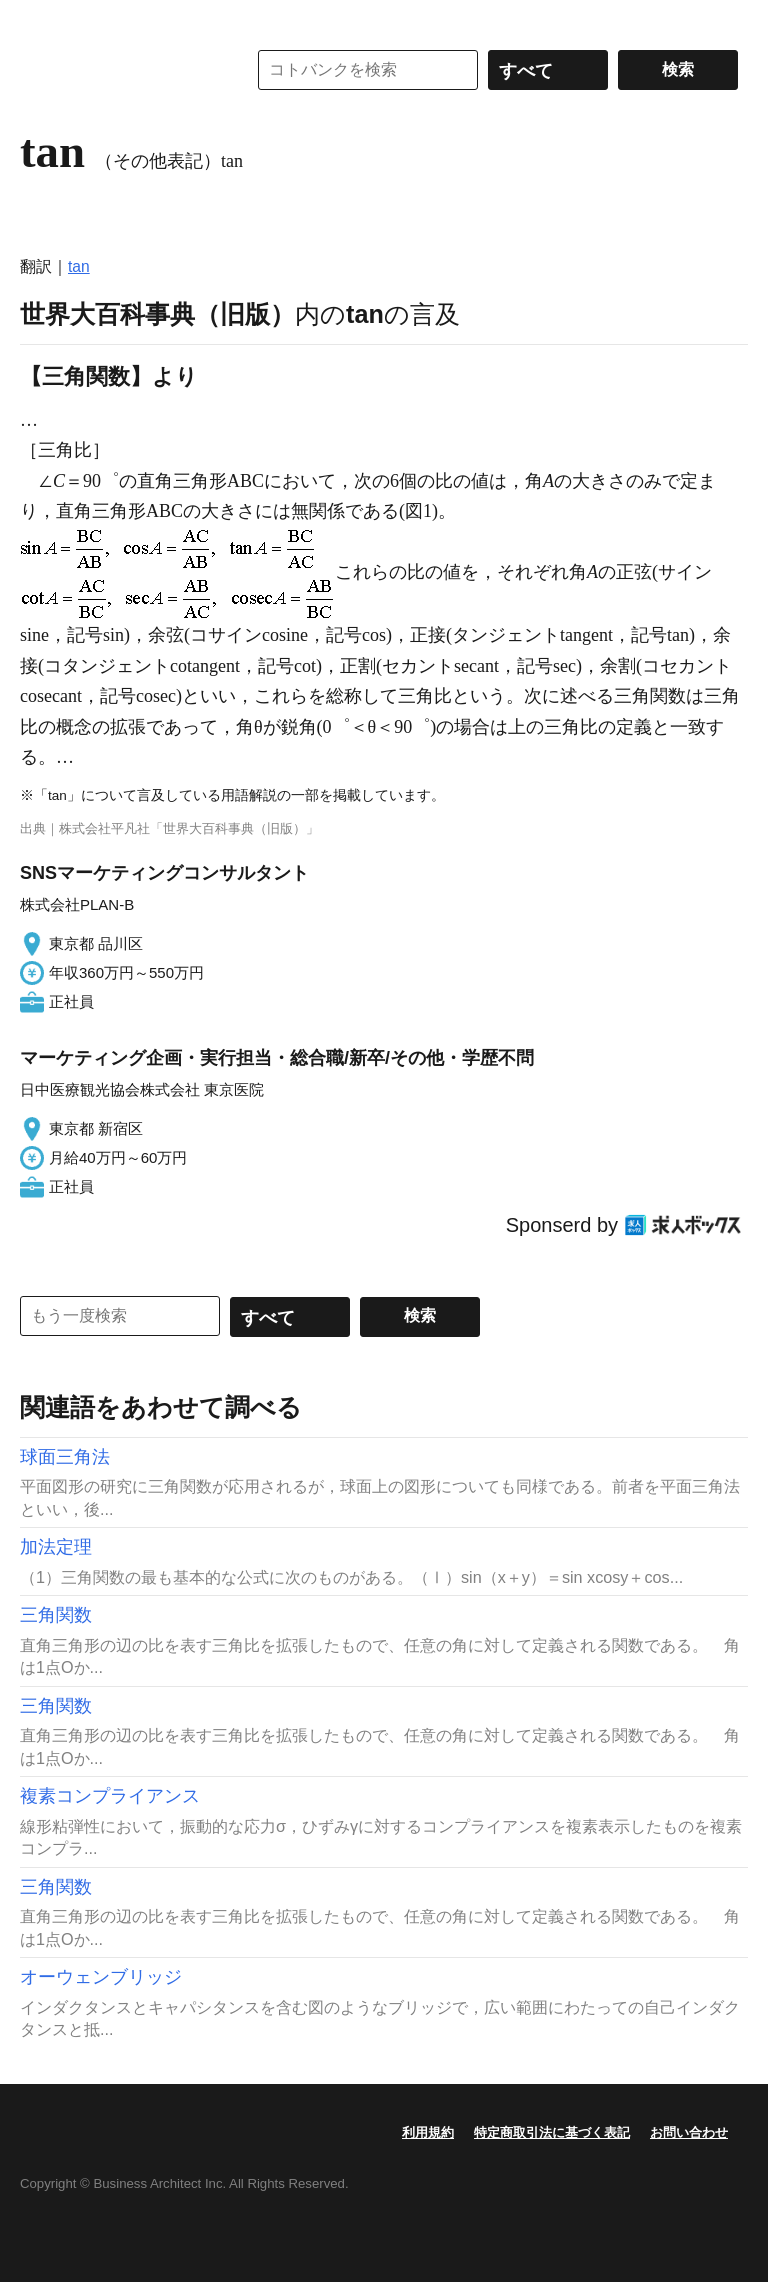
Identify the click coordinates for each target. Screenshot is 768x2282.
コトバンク (119, 70)
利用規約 (428, 2132)
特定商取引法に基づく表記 (552, 2132)
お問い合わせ (689, 2132)
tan (79, 266)
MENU (40, 20)
